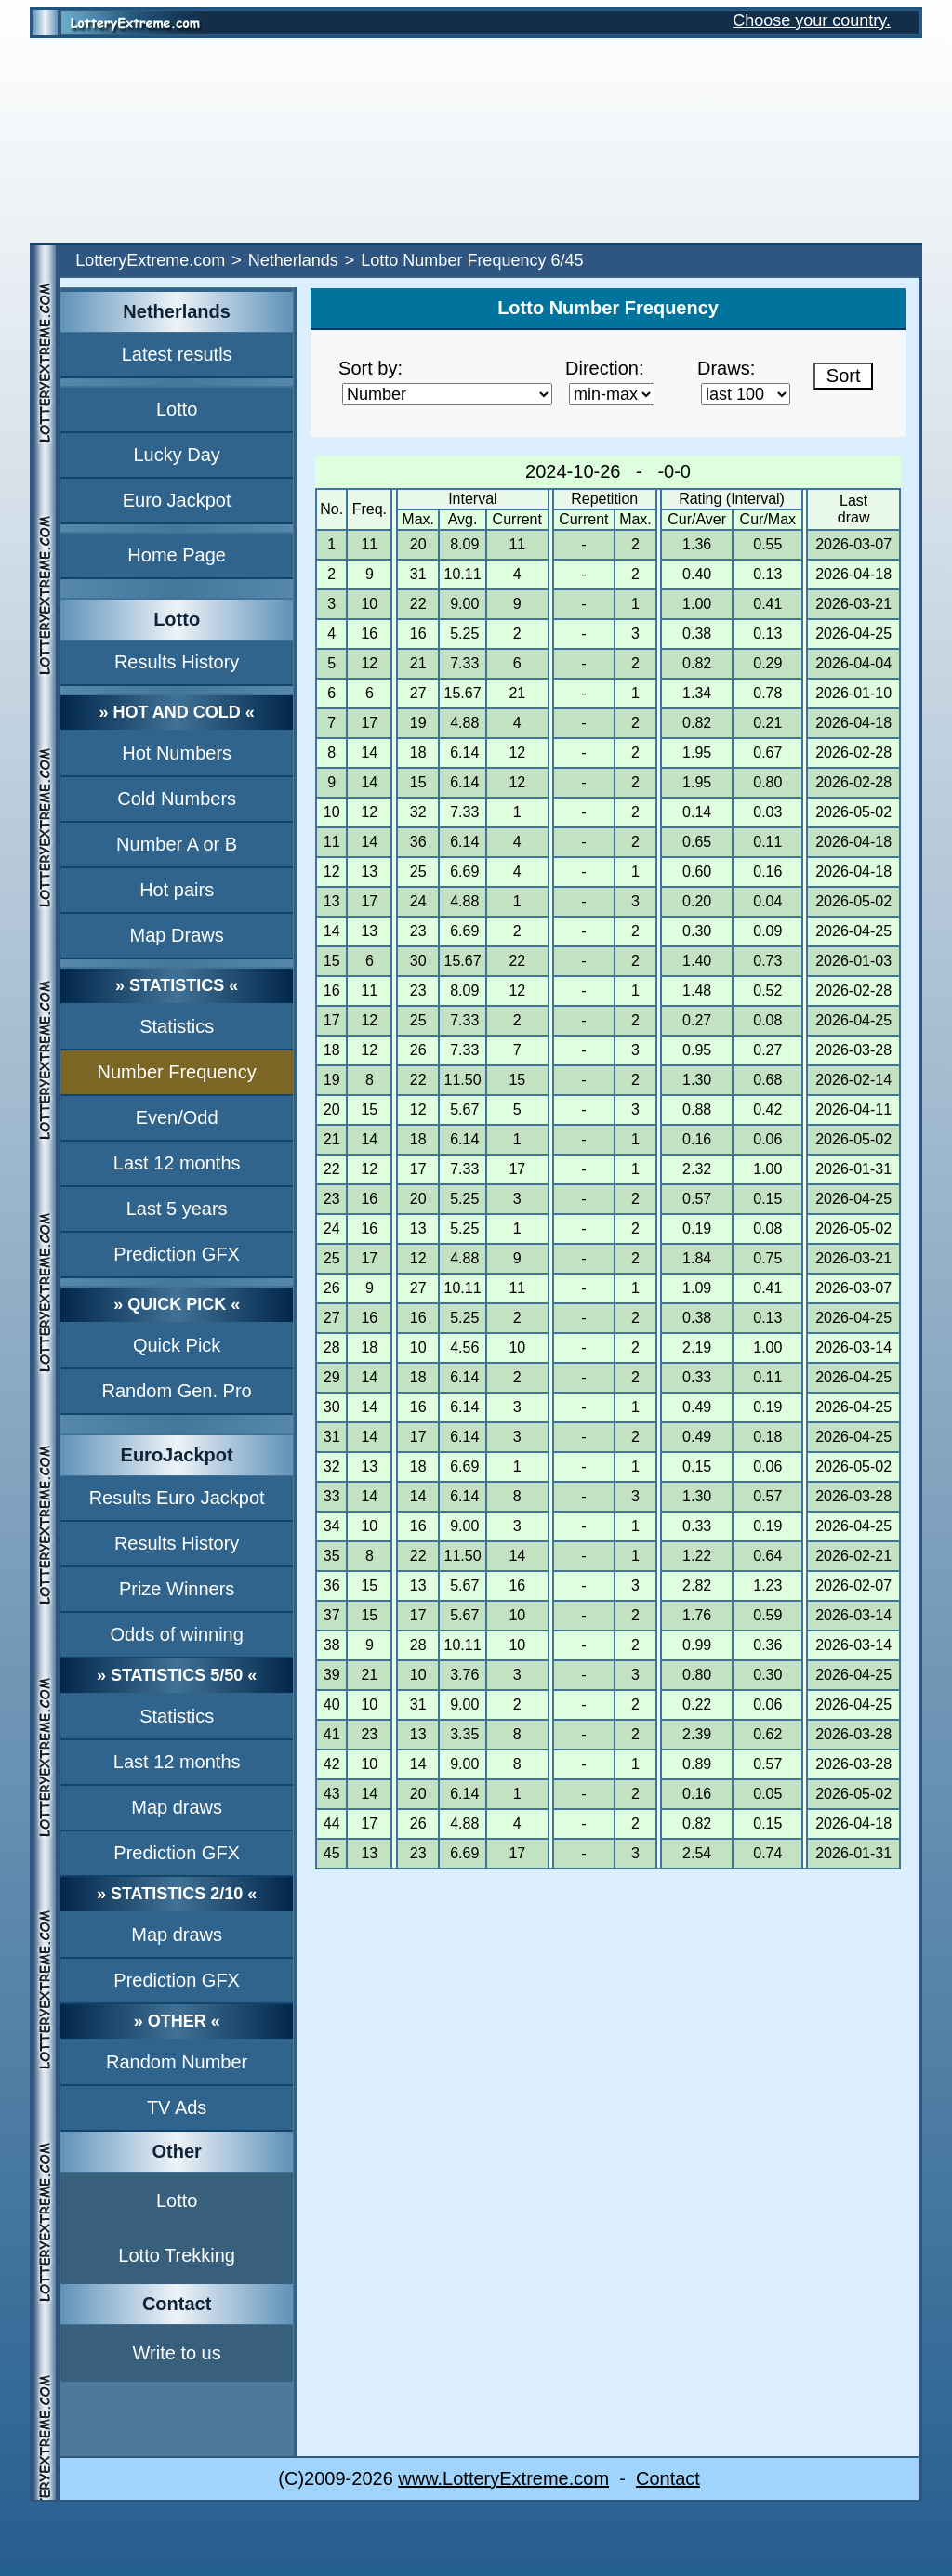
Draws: (726, 368)
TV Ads (176, 2107)
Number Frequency (177, 1072)
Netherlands (293, 260)
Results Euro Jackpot (177, 1497)
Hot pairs (176, 889)
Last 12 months (177, 1163)
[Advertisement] (476, 140)
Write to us (177, 2353)
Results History (176, 662)
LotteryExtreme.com (150, 260)
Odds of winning (176, 1634)
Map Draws (177, 935)
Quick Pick (176, 1345)
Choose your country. (812, 20)
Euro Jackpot (177, 500)
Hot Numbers (176, 753)
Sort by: (370, 368)
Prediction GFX (176, 1254)
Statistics (176, 1026)
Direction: (604, 368)
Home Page (176, 555)
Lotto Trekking (176, 2255)
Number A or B (176, 844)
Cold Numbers (176, 798)
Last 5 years (177, 1208)
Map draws (176, 1807)
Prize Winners (176, 1589)
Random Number (176, 2062)
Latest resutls (177, 354)
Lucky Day (176, 454)
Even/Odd (177, 1117)
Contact (668, 2478)
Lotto (176, 409)
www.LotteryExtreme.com (503, 2478)
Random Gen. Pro (177, 1390)
